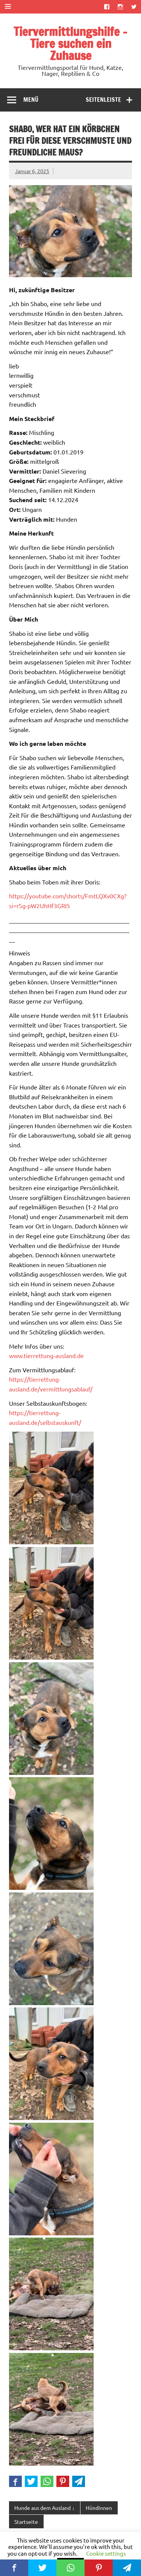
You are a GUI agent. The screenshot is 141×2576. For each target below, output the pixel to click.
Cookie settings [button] (106, 2553)
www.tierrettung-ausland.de (46, 1355)
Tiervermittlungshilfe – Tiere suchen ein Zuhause (70, 43)
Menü (30, 99)
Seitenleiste (103, 99)
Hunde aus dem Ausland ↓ (44, 2507)
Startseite (26, 2521)
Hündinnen (99, 2507)
